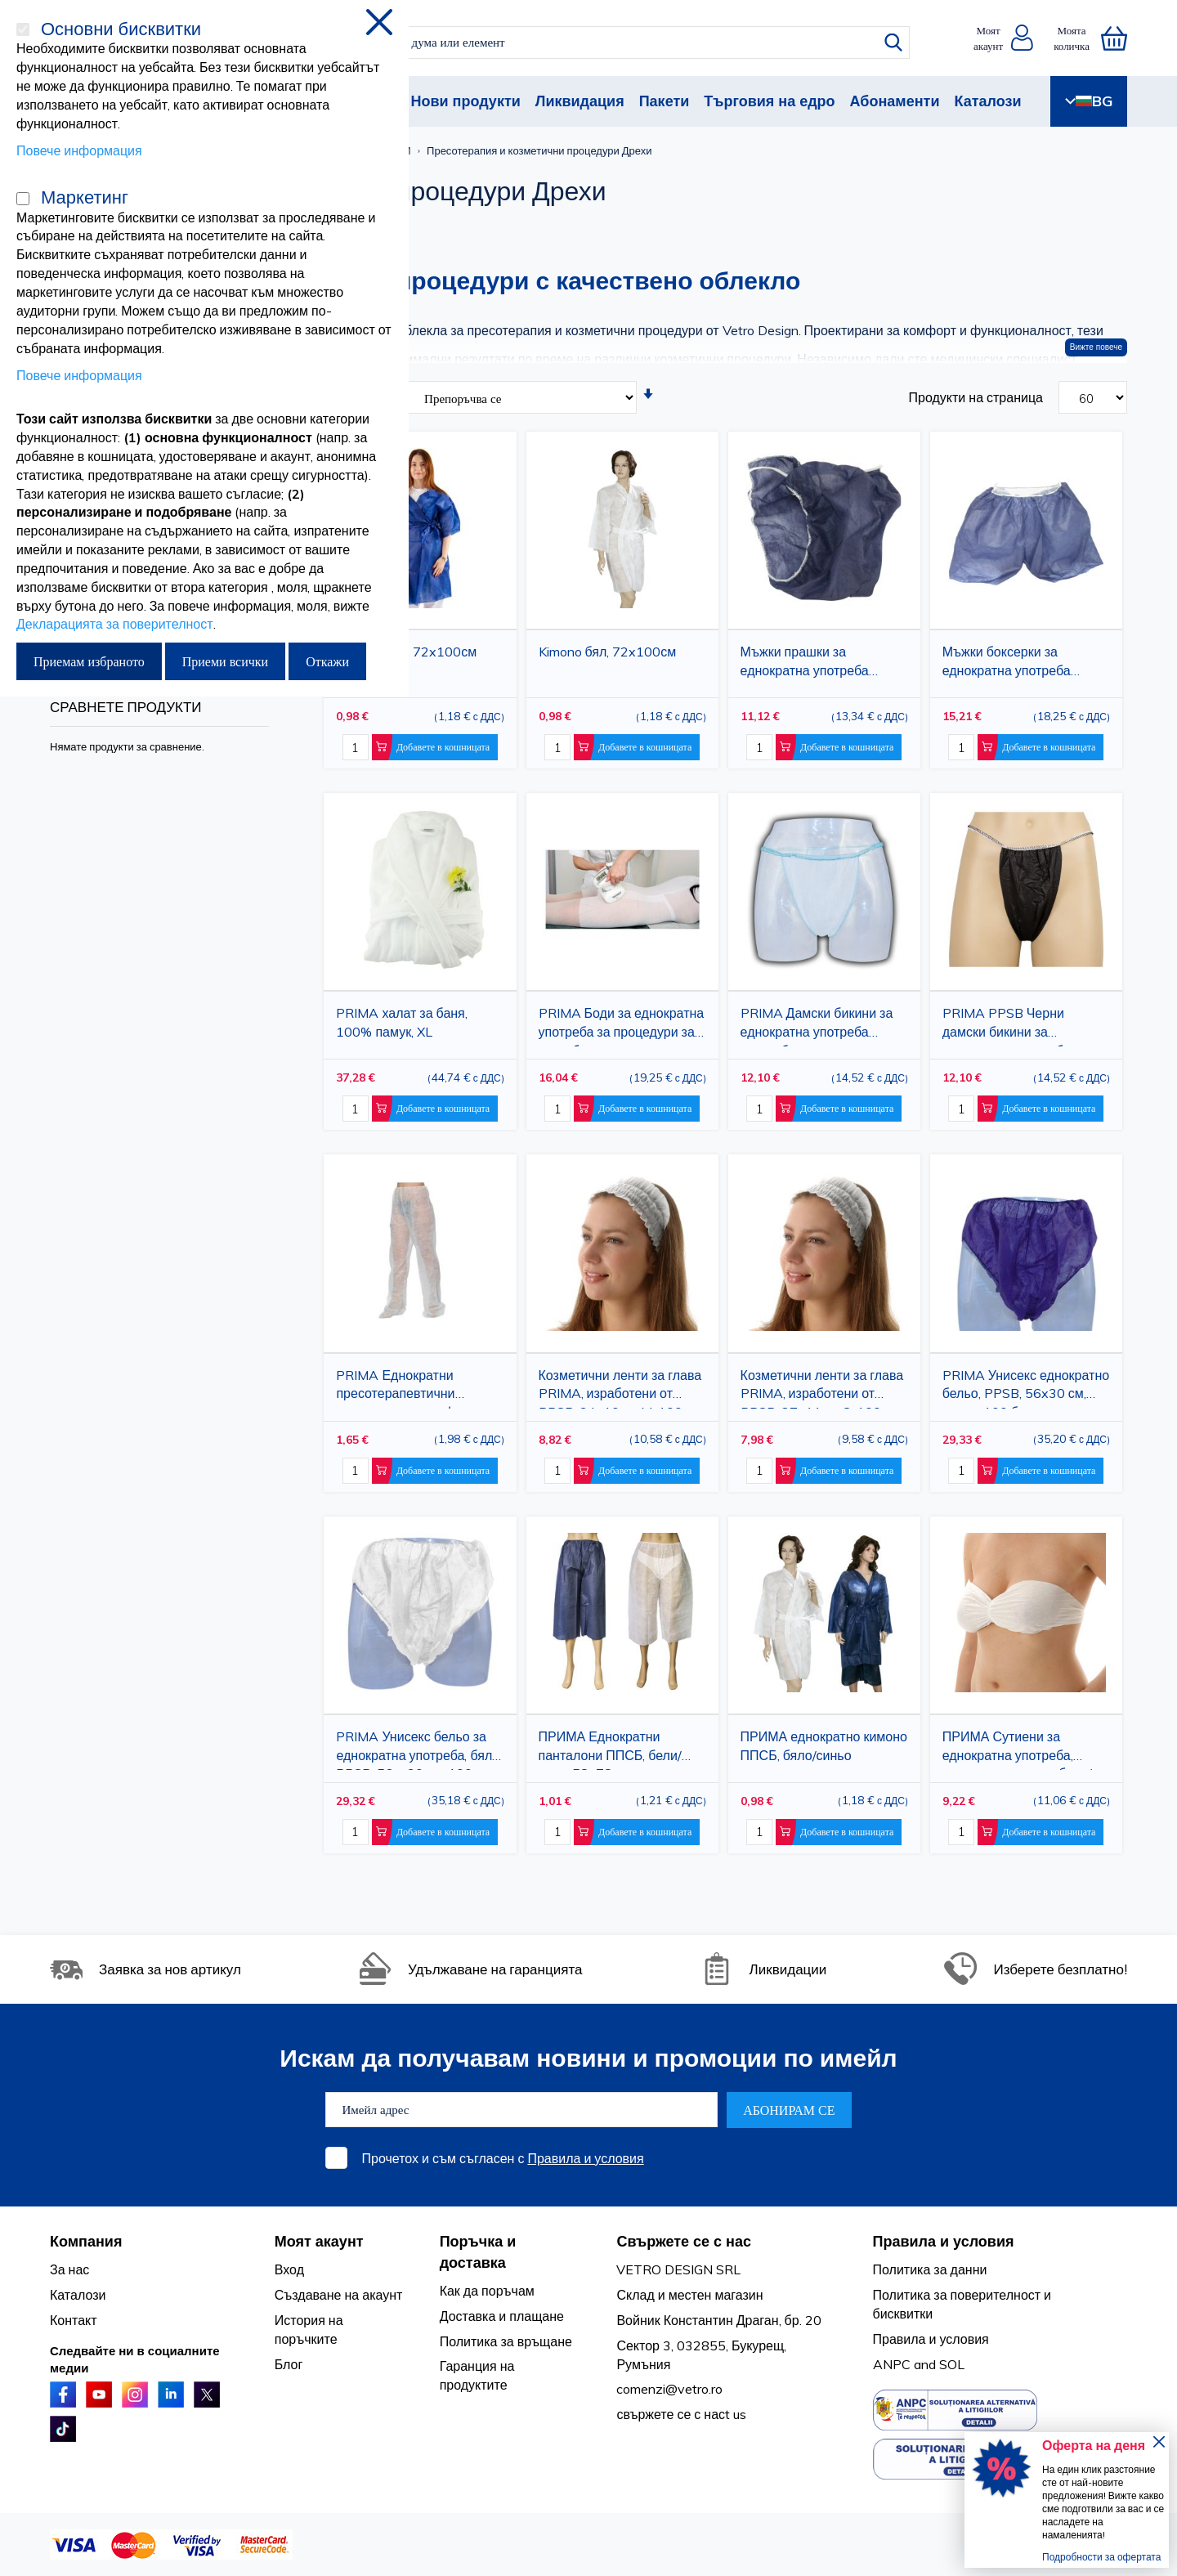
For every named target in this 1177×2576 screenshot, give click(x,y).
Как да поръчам (487, 2291)
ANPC (892, 2364)
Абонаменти (895, 101)
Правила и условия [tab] (943, 2241)
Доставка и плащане (502, 2316)
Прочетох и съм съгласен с (503, 2158)
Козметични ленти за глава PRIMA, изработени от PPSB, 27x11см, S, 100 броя (822, 1388)
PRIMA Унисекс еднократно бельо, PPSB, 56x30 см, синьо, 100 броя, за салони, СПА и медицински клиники (1025, 1388)
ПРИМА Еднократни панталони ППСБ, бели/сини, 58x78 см (610, 1749)
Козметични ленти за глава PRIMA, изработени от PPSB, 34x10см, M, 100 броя (620, 1388)
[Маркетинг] (22, 198)
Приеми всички (225, 661)
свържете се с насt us (681, 2414)
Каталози (987, 101)
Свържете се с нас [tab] (683, 2241)
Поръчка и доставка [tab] (478, 2252)
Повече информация (79, 150)
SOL (951, 2364)
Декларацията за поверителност (114, 624)
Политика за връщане (506, 2341)
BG (1088, 101)
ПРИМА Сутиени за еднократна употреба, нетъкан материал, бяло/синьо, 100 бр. (1017, 1749)
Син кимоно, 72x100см (406, 651)
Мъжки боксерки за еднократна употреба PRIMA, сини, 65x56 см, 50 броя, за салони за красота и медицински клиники (1024, 664)
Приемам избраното (89, 661)
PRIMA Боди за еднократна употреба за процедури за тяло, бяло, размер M (622, 1025)
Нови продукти (465, 101)
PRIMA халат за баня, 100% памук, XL (401, 1022)
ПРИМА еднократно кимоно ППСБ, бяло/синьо (824, 1745)
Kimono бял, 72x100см (608, 651)
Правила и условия (585, 2158)
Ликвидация (579, 101)
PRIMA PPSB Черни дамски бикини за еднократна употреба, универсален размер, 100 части (1020, 1025)
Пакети (664, 101)
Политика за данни (930, 2269)
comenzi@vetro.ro (669, 2389)
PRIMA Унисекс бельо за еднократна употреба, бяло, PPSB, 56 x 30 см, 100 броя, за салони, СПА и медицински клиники (419, 1749)
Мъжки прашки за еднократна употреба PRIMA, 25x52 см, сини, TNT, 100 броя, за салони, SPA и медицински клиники (823, 664)
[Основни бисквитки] (22, 29)
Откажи (327, 661)
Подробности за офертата (1101, 2557)
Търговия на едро (769, 101)
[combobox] (603, 42)
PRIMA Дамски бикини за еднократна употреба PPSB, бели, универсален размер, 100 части (817, 1025)
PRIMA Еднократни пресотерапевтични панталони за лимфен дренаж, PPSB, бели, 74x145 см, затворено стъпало (403, 1388)
